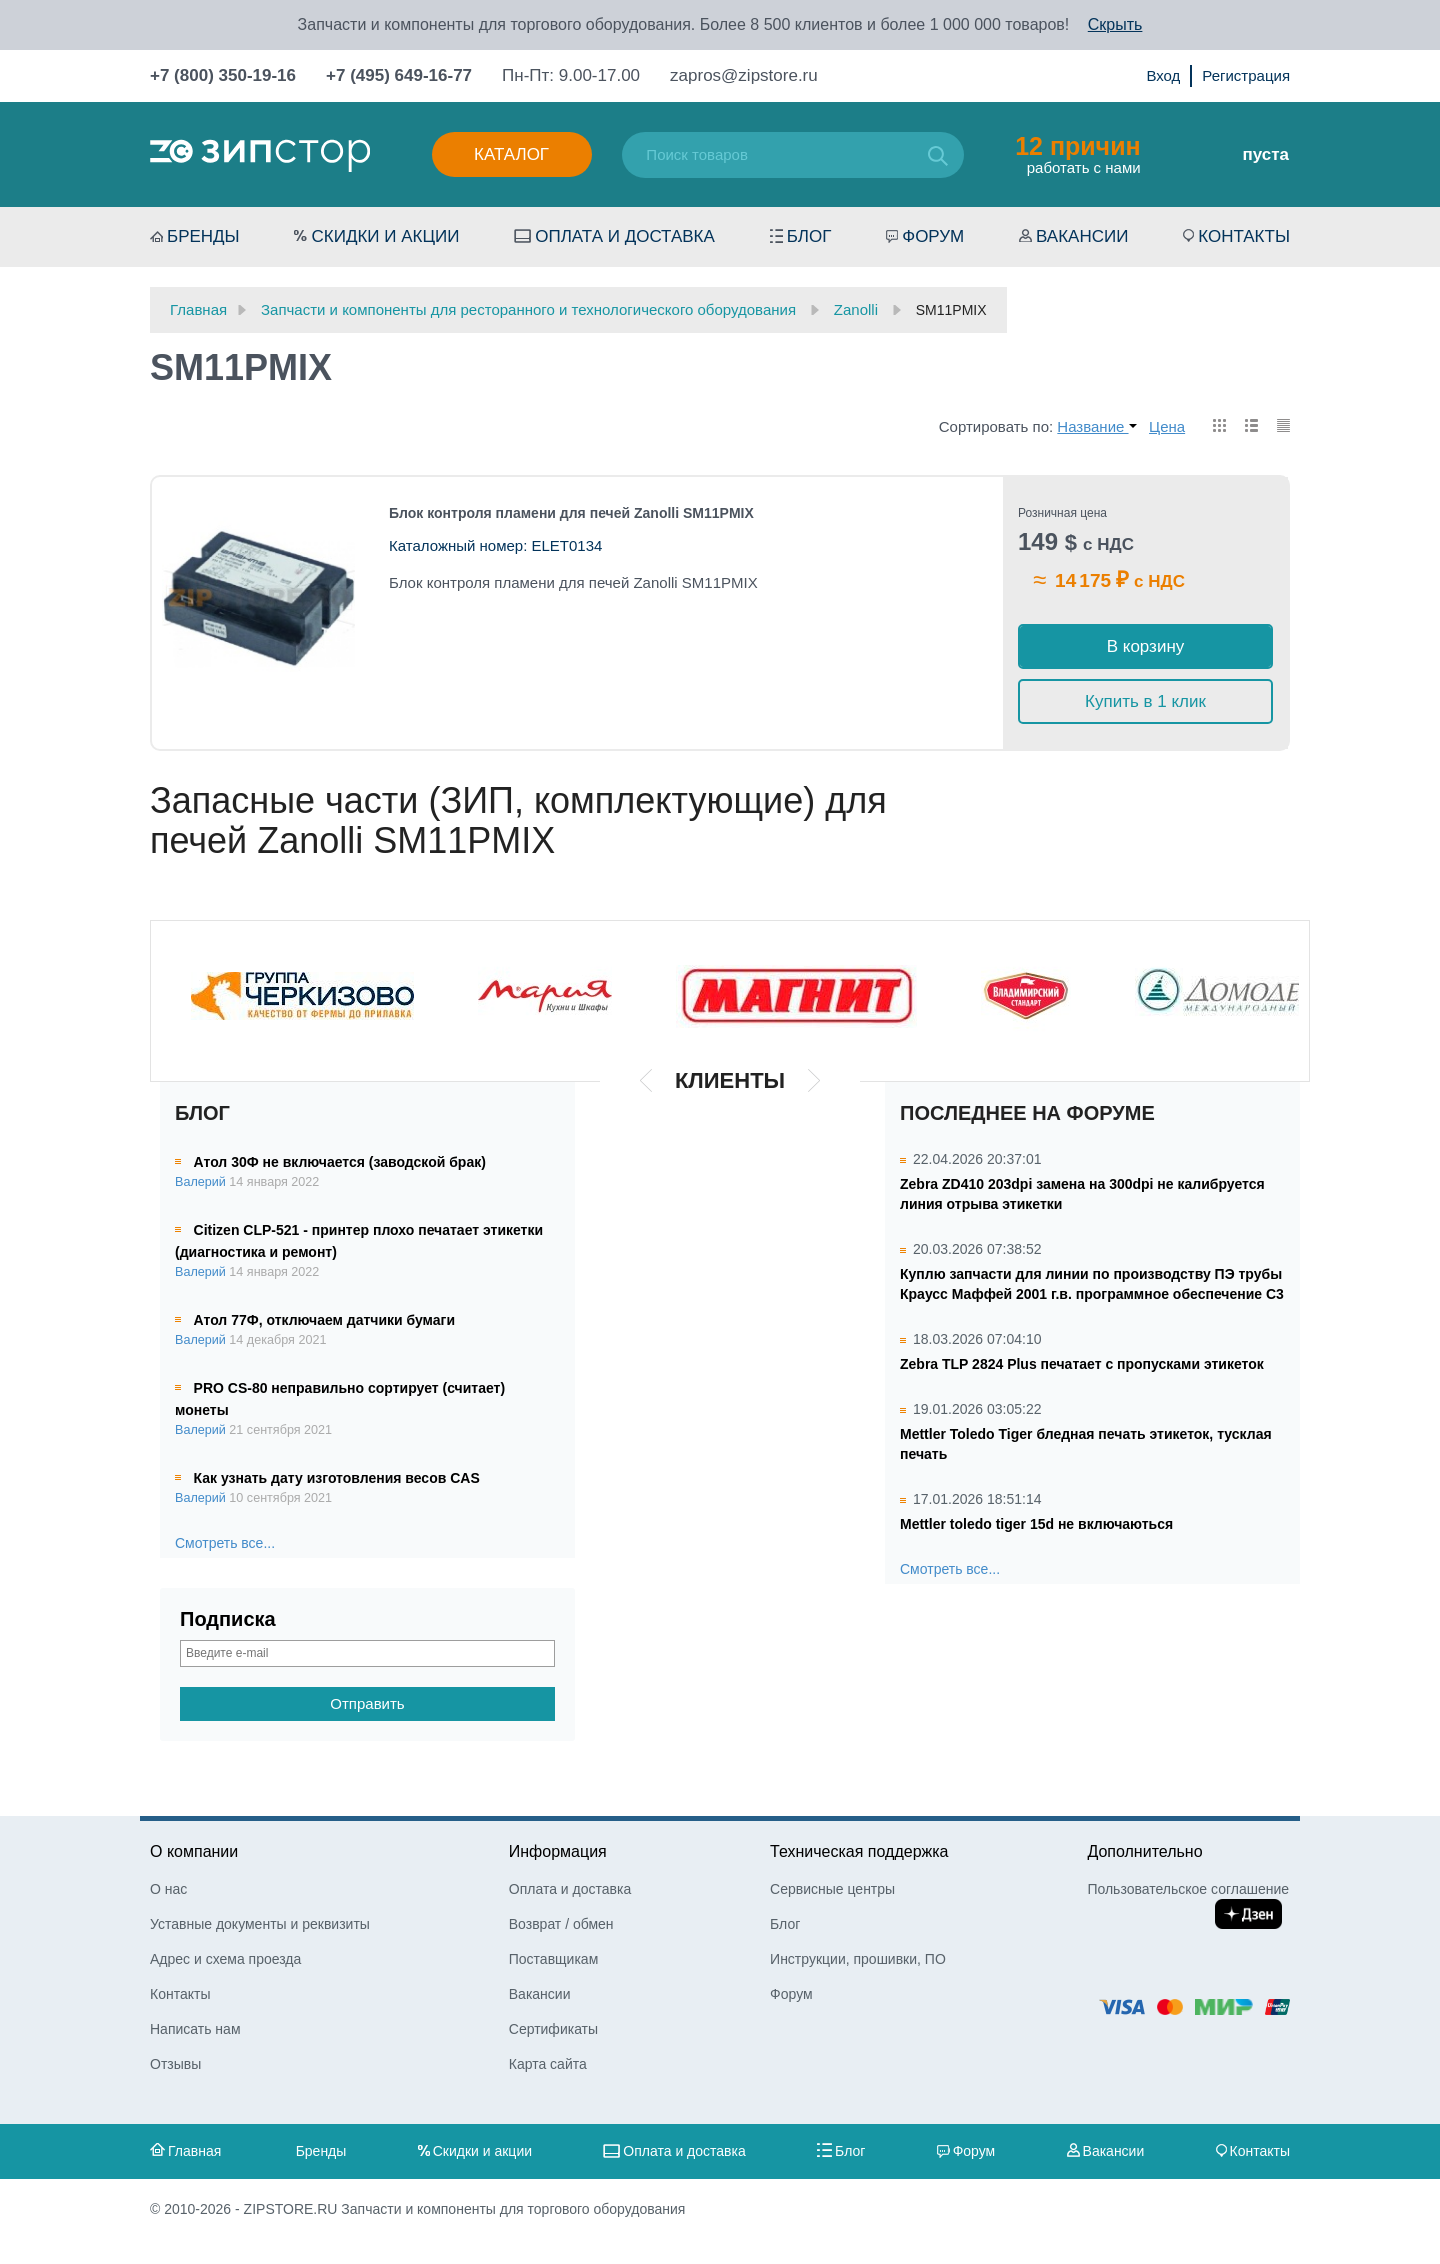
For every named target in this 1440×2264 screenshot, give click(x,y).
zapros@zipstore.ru (744, 75)
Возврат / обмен (561, 1924)
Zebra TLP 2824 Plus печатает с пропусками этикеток (1082, 1364)
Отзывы (175, 2064)
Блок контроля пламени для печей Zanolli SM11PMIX (571, 513)
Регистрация (1246, 75)
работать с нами (1077, 154)
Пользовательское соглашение (1188, 1889)
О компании (194, 1851)
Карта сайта (548, 2064)
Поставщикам (554, 1959)
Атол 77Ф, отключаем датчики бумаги (324, 1320)
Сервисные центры (832, 1889)
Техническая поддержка (859, 1851)
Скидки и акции (385, 236)
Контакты (1244, 236)
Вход (1163, 75)
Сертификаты (553, 2029)
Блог (809, 236)
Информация (558, 1851)
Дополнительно (1144, 1851)
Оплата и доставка (625, 236)
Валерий (200, 1182)
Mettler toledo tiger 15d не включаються (1036, 1524)
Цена (1167, 426)
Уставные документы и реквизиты (260, 1924)
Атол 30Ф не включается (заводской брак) (340, 1162)
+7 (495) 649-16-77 (399, 75)
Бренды (203, 236)
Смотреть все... (225, 1543)
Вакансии (1082, 236)
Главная (194, 2151)
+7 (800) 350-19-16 (223, 75)
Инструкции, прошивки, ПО (858, 1959)
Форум (933, 236)
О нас (168, 1889)
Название (1096, 426)
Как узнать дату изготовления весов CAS (337, 1478)
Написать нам (195, 2029)
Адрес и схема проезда (225, 1959)
